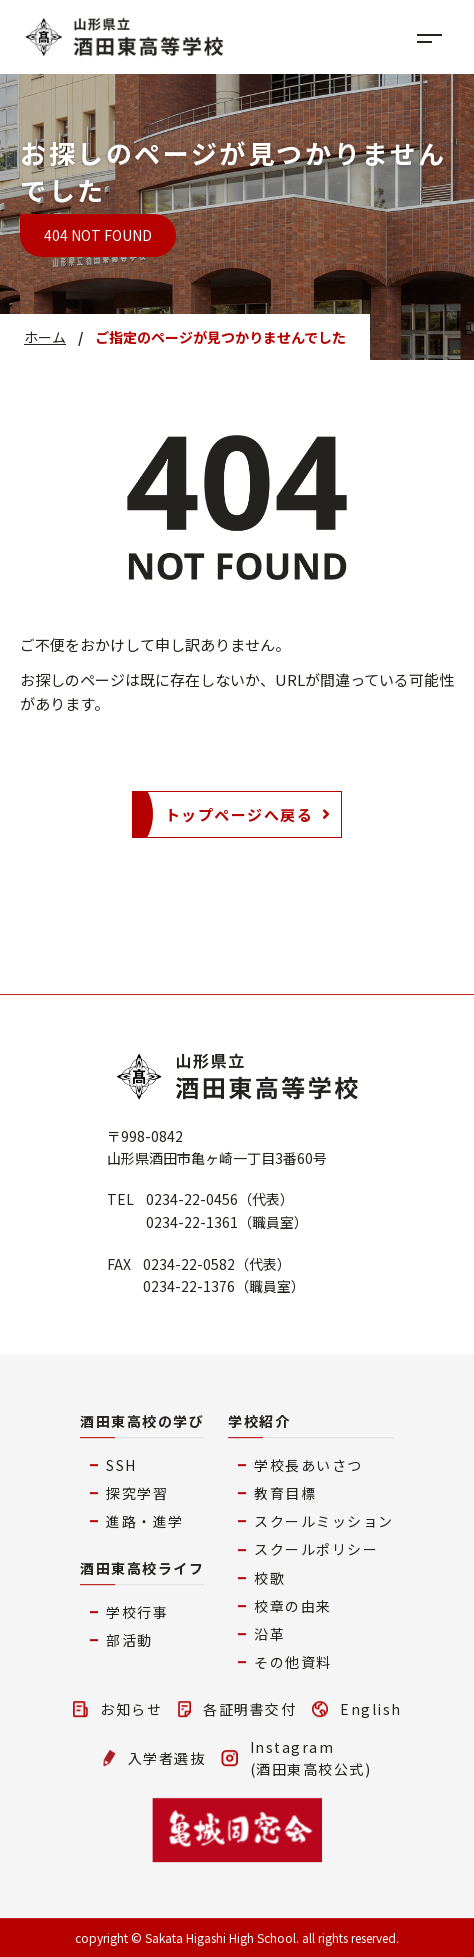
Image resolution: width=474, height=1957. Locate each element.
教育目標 (285, 1493)
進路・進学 (145, 1521)
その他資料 (293, 1662)
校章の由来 (293, 1606)
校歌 (269, 1578)
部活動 (129, 1640)
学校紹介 (259, 1421)
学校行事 (137, 1612)
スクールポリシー (316, 1550)
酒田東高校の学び (142, 1421)
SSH (121, 1465)
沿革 (269, 1634)
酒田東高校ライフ (142, 1568)
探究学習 (137, 1493)
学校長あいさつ (308, 1465)
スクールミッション (324, 1521)
